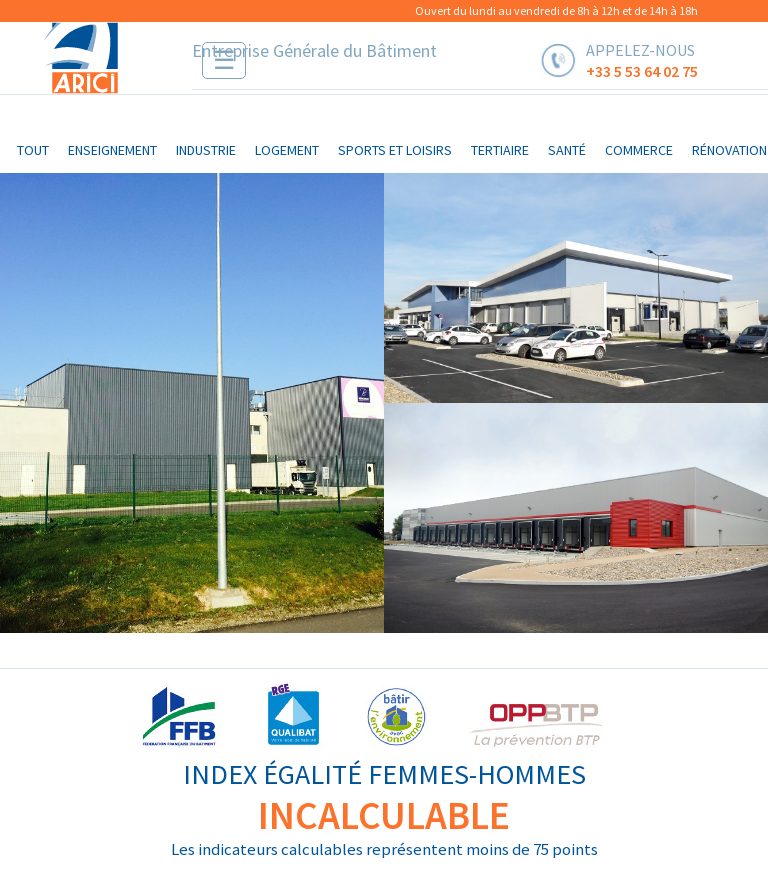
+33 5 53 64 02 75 (642, 70)
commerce (639, 150)
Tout (33, 150)
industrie (206, 150)
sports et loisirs (395, 150)
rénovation (729, 150)
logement (287, 150)
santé (567, 150)
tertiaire (500, 150)
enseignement (112, 150)
